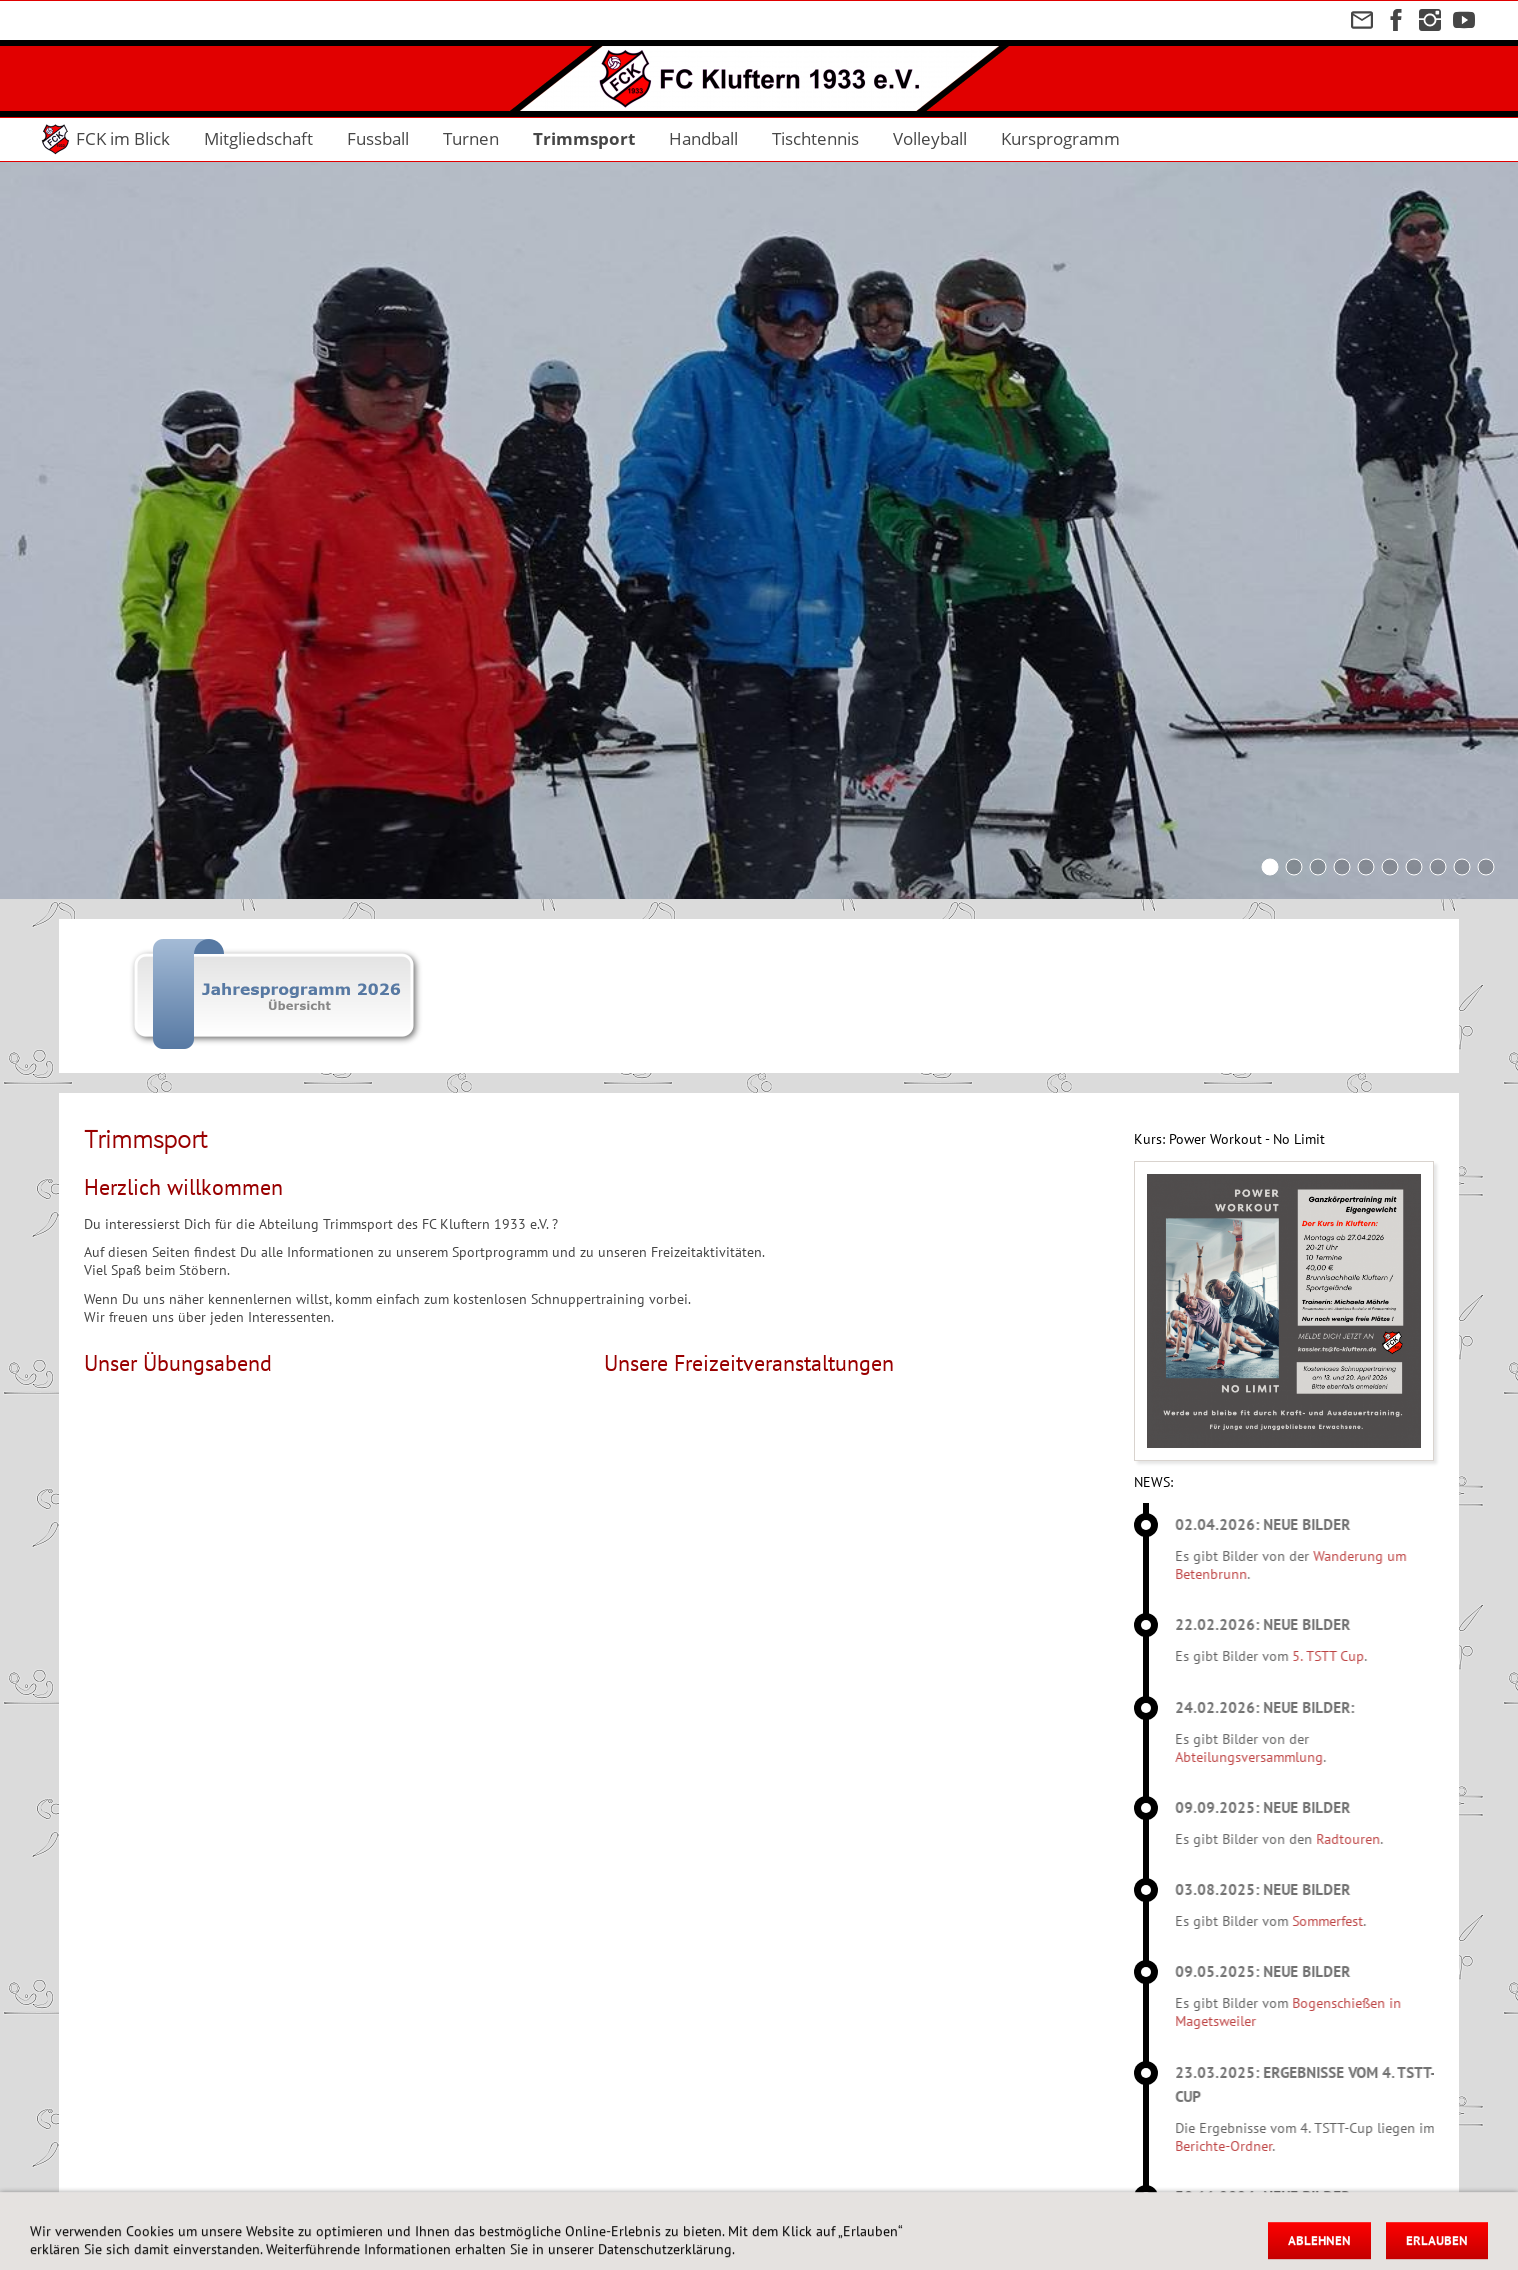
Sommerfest (1357, 1921)
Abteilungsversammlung (1279, 1757)
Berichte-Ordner (1253, 2146)
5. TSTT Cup (1358, 1656)
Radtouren (1378, 1839)
